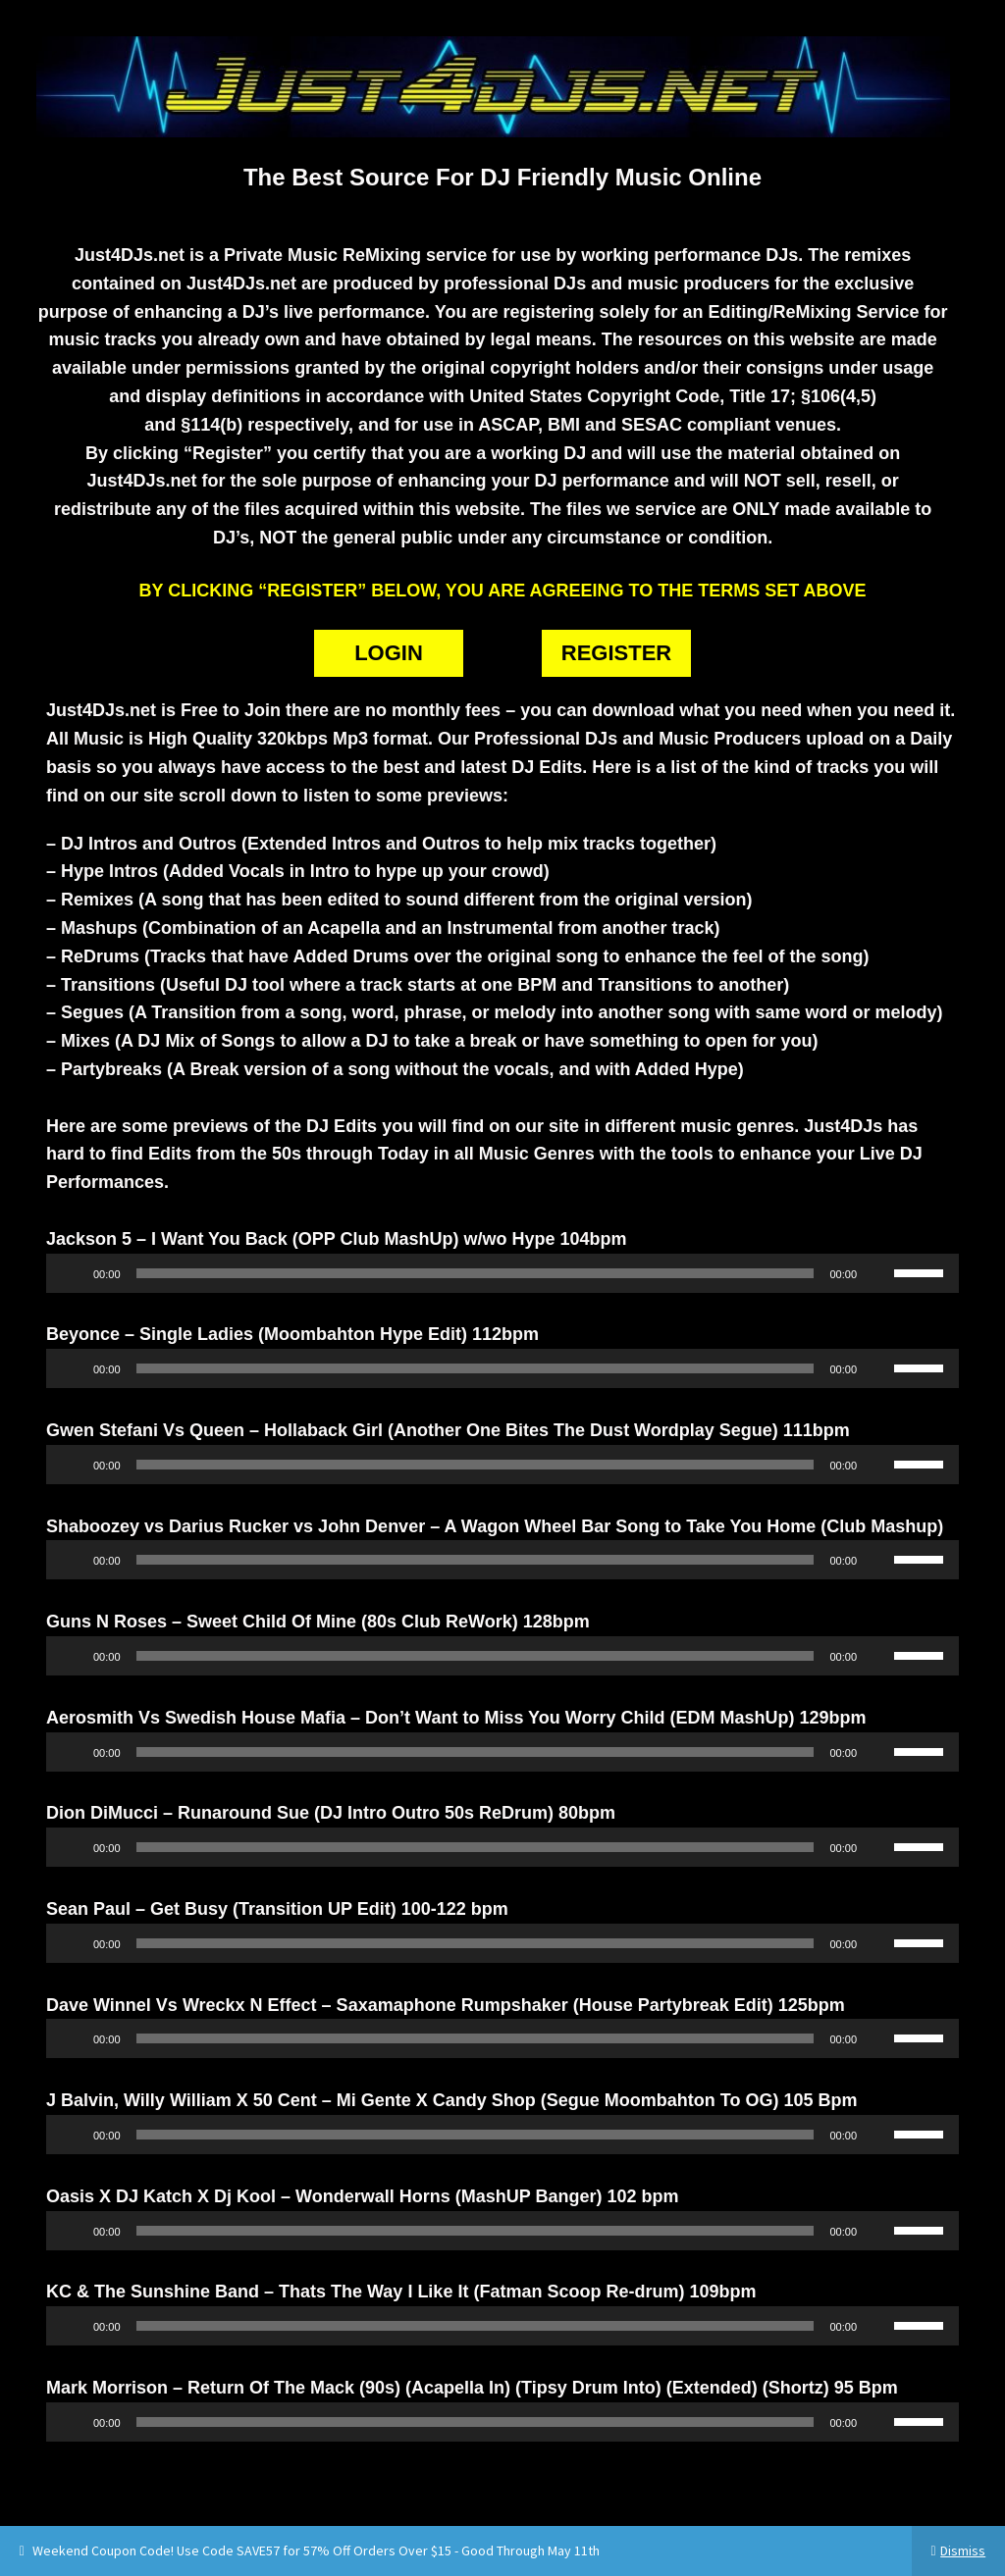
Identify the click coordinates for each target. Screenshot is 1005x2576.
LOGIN (388, 653)
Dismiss (962, 2550)
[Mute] (878, 1273)
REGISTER (616, 653)
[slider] (475, 1273)
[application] (502, 1273)
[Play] (71, 1273)
